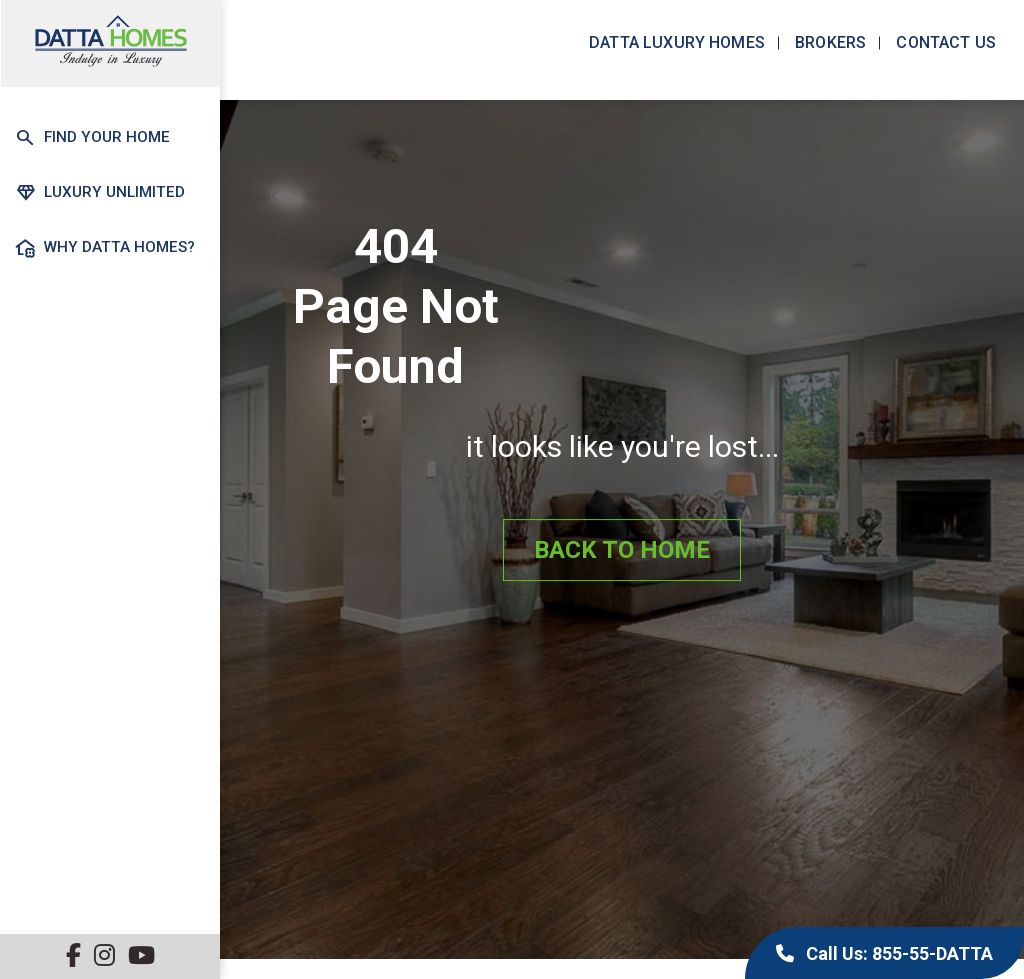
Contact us (944, 42)
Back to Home (622, 551)
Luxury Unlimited (98, 191)
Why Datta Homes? (103, 246)
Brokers (828, 42)
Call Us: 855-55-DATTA (884, 953)
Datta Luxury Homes (675, 42)
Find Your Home (91, 137)
